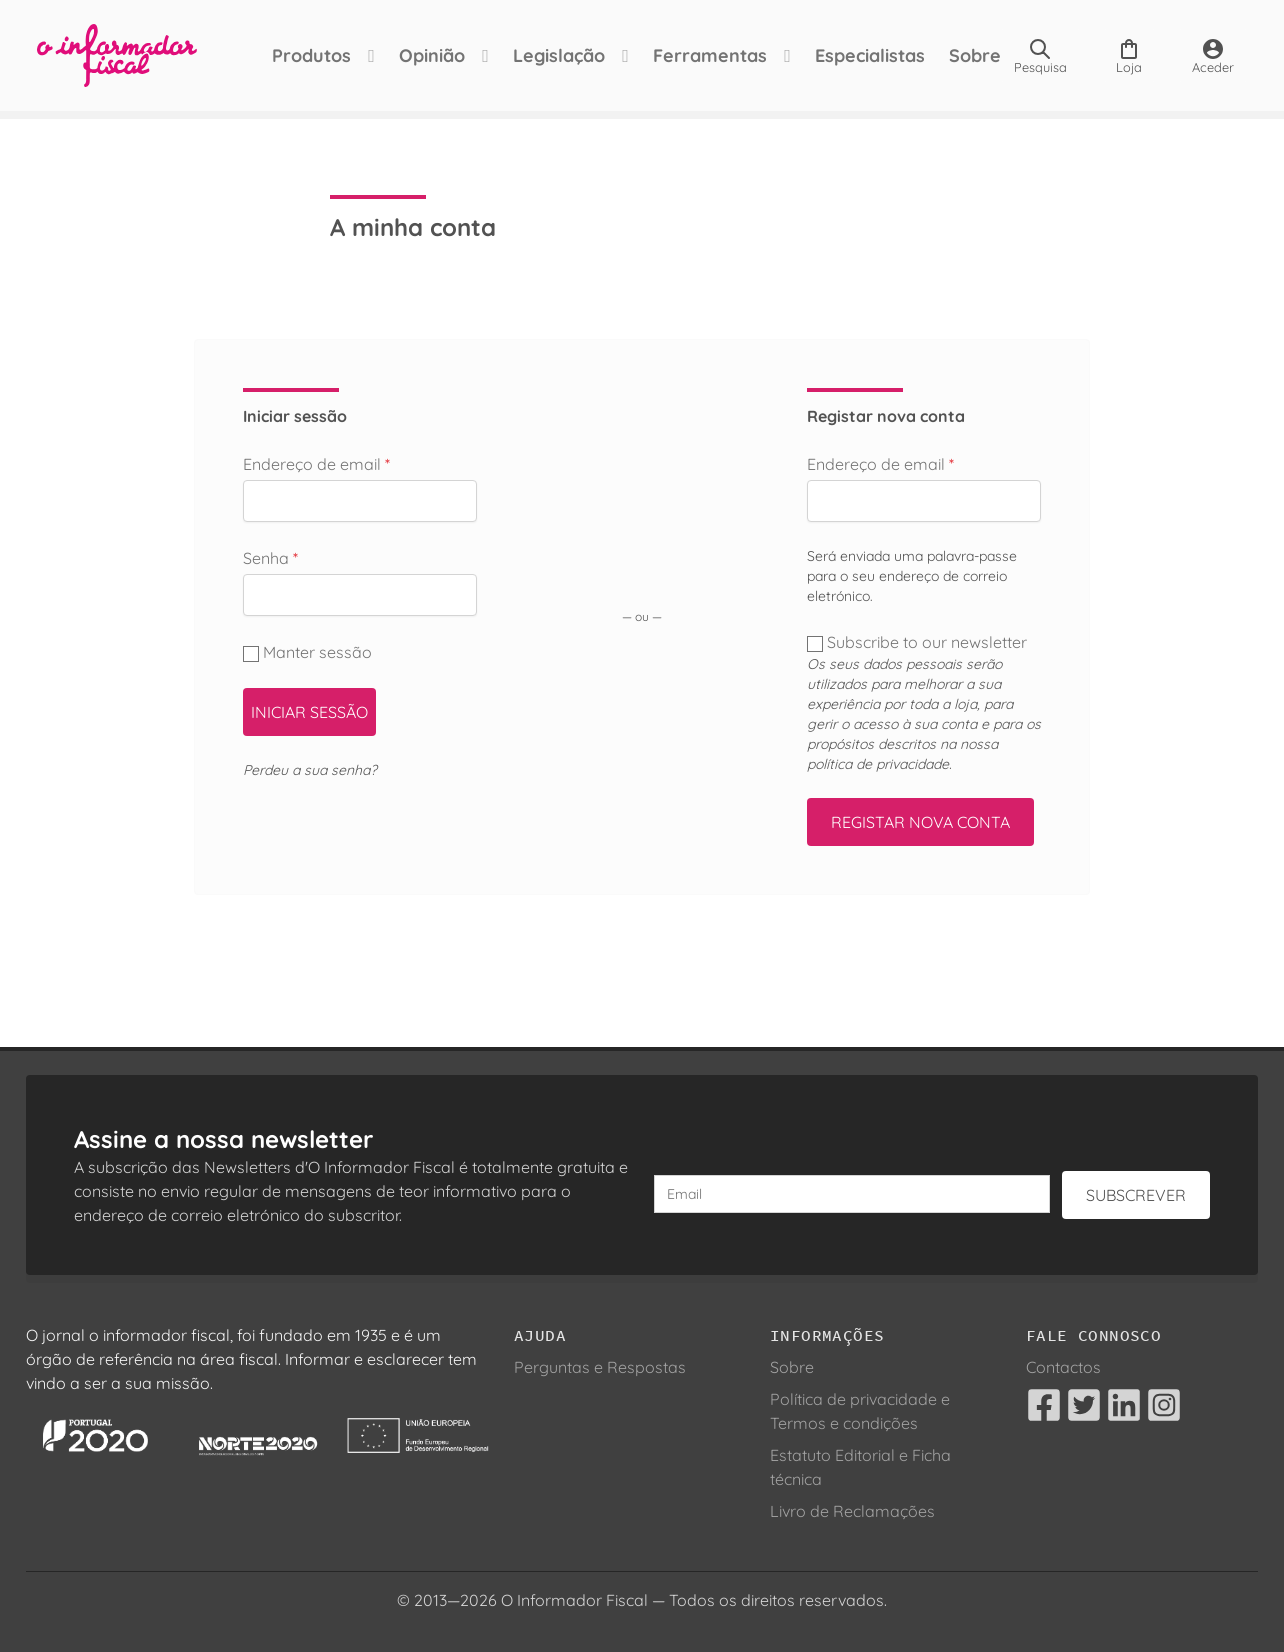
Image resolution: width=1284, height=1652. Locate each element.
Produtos (300, 55)
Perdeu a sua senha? (310, 770)
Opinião (421, 55)
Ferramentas (699, 55)
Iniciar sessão (309, 712)
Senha (270, 558)
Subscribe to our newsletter (919, 642)
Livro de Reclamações (852, 1511)
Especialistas (859, 55)
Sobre (964, 55)
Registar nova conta (920, 822)
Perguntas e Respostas (600, 1367)
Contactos (1063, 1367)
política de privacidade (878, 764)
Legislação (548, 55)
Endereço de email (316, 464)
